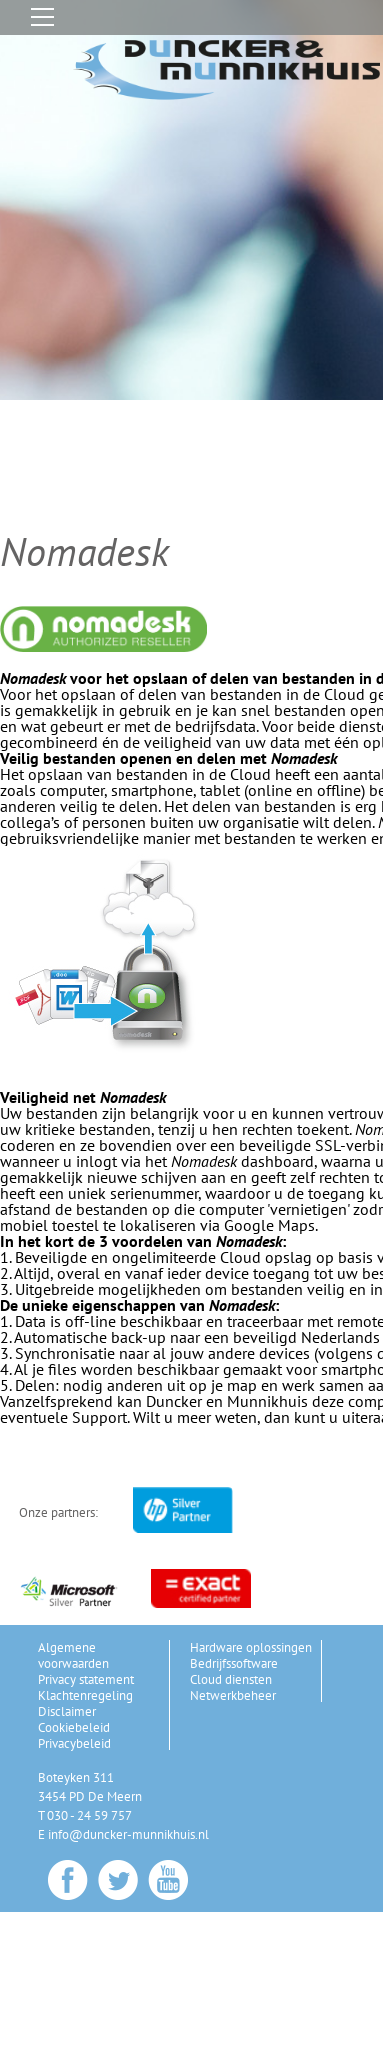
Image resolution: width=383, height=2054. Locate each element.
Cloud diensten (231, 1679)
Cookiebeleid (74, 1727)
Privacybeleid (74, 1743)
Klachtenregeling (85, 1695)
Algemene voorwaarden (73, 1655)
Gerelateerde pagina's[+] (92, 1922)
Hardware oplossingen (251, 1647)
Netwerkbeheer (233, 1695)
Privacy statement (86, 1679)
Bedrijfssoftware (234, 1663)
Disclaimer (67, 1711)
